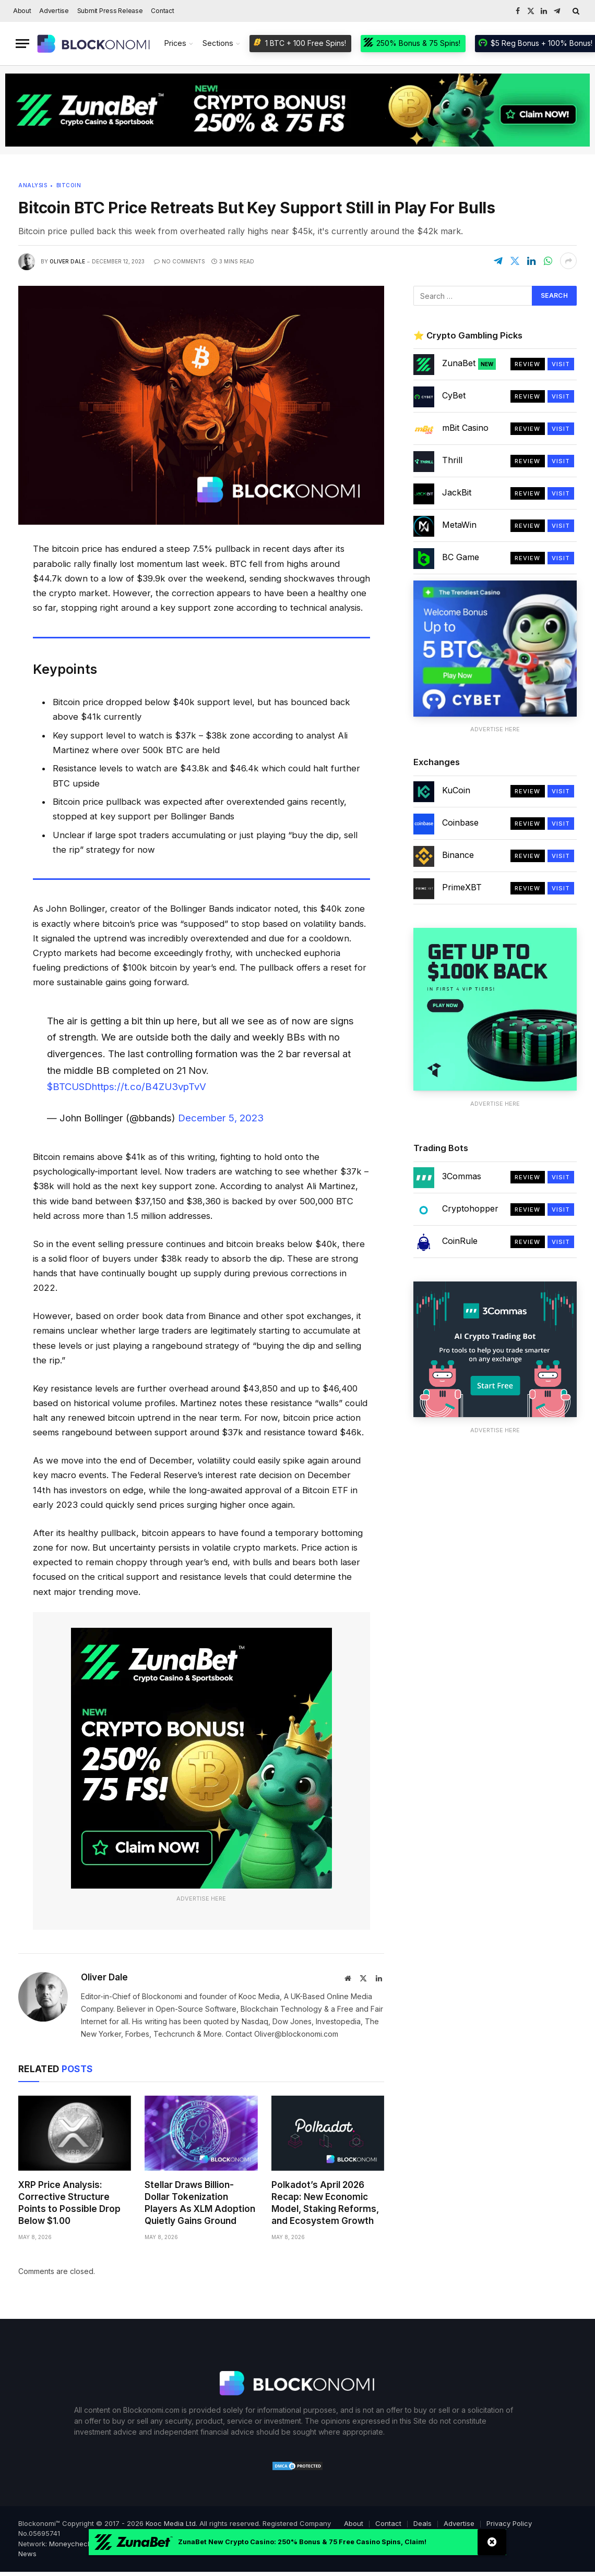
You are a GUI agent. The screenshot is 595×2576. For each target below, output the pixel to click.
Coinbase (460, 822)
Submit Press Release (110, 11)
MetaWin (459, 524)
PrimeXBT (462, 887)
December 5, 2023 (221, 1117)
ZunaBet (469, 363)
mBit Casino (465, 427)
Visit (561, 364)
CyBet (454, 395)
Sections (218, 43)
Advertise (54, 11)
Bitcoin (68, 185)
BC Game (460, 557)
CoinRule (460, 1241)
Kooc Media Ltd (171, 2523)
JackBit (456, 492)
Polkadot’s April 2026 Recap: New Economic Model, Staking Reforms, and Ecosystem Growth (325, 2203)
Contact (162, 11)
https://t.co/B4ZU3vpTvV (149, 1086)
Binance (458, 855)
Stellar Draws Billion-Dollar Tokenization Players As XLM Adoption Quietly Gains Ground (200, 2203)
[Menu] (22, 43)
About (22, 11)
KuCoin (456, 790)
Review (528, 364)
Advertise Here (201, 1898)
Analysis (32, 185)
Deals (422, 2523)
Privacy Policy (509, 2523)
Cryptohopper (470, 1208)
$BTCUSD (69, 1086)
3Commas (461, 1176)
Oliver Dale (67, 261)
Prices (175, 43)
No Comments (179, 261)
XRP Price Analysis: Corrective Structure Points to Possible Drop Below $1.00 (69, 2203)
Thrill (452, 460)
